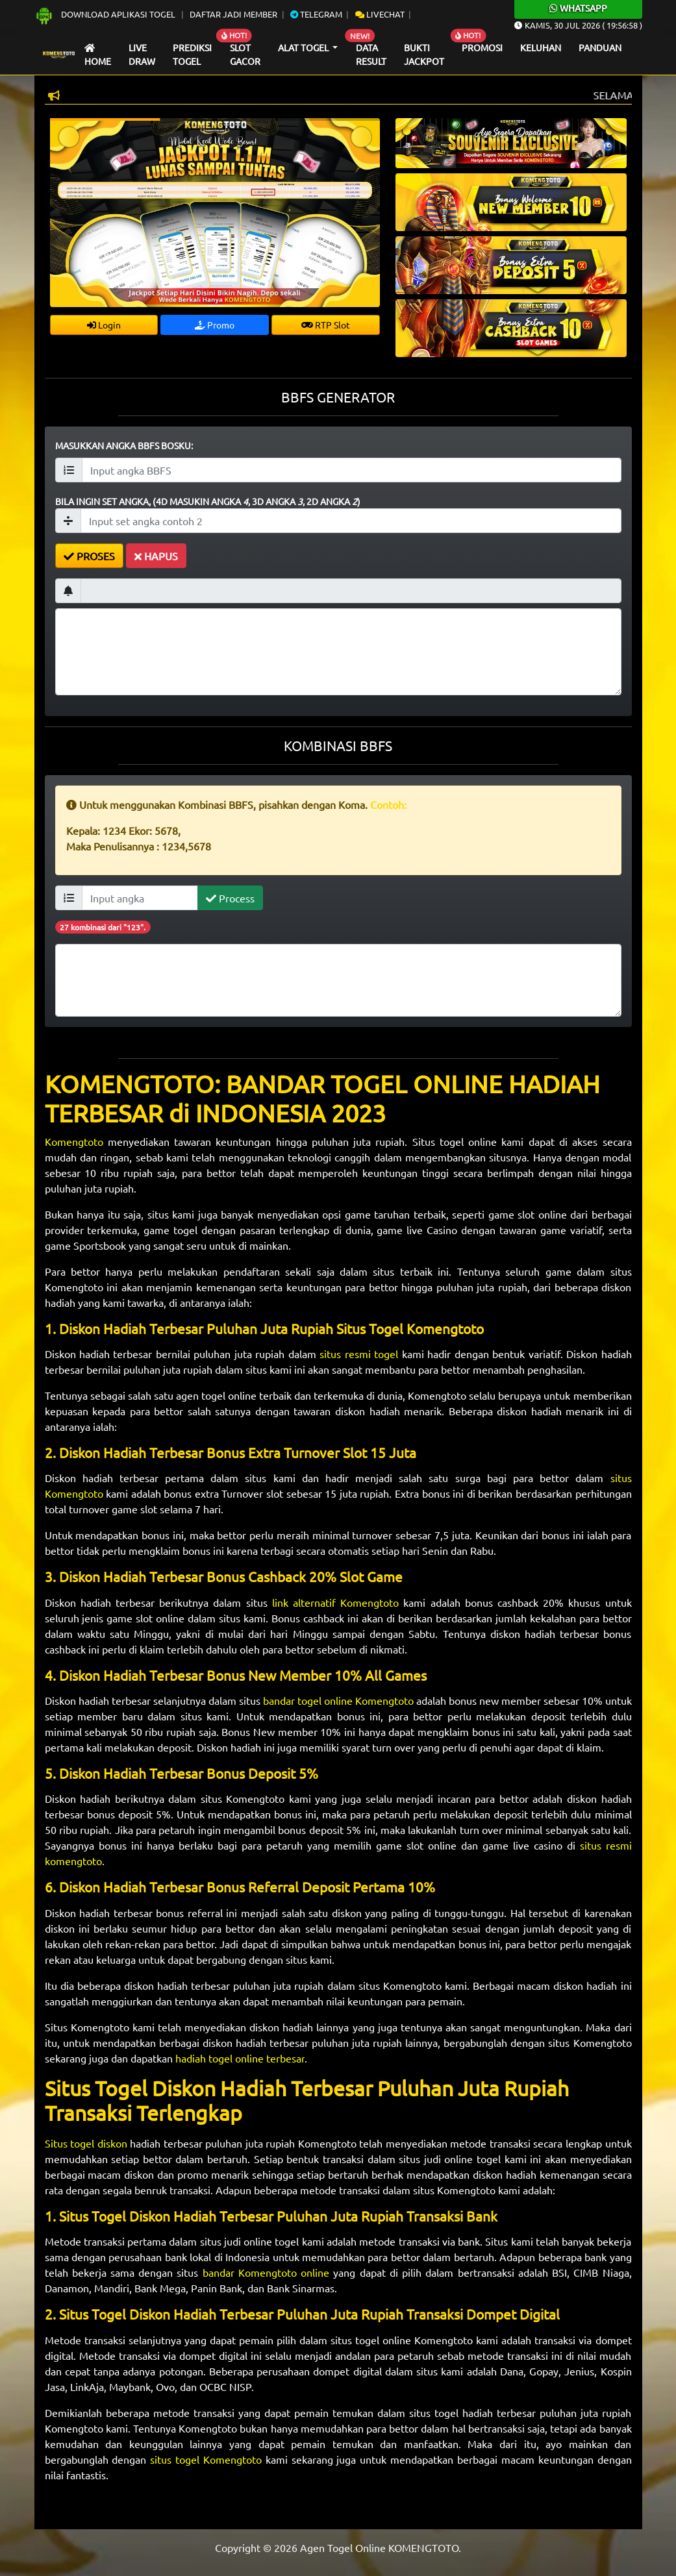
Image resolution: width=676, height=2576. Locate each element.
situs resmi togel (358, 1353)
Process (230, 897)
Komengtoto (76, 1141)
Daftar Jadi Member (233, 13)
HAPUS (156, 555)
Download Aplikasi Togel (105, 13)
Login (104, 324)
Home (97, 55)
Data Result (371, 55)
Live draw (142, 55)
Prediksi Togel (192, 55)
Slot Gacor (245, 55)
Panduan (600, 47)
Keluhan (540, 47)
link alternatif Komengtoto (335, 1602)
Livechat (380, 13)
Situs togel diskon (88, 2142)
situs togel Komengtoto (206, 2459)
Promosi (482, 47)
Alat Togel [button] (304, 47)
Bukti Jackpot (424, 55)
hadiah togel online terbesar (240, 2057)
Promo (214, 324)
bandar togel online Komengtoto (338, 1700)
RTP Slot (325, 324)
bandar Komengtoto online (266, 2272)
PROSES (89, 555)
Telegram (316, 13)
